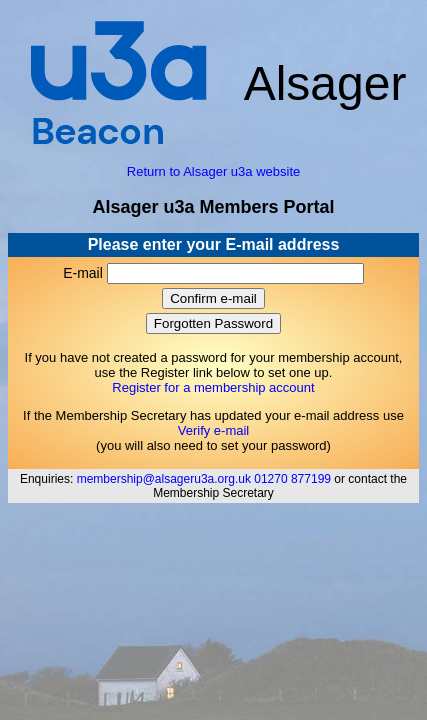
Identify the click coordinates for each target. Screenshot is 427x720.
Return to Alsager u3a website (213, 171)
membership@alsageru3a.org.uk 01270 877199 (204, 479)
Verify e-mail (214, 430)
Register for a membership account (213, 387)
